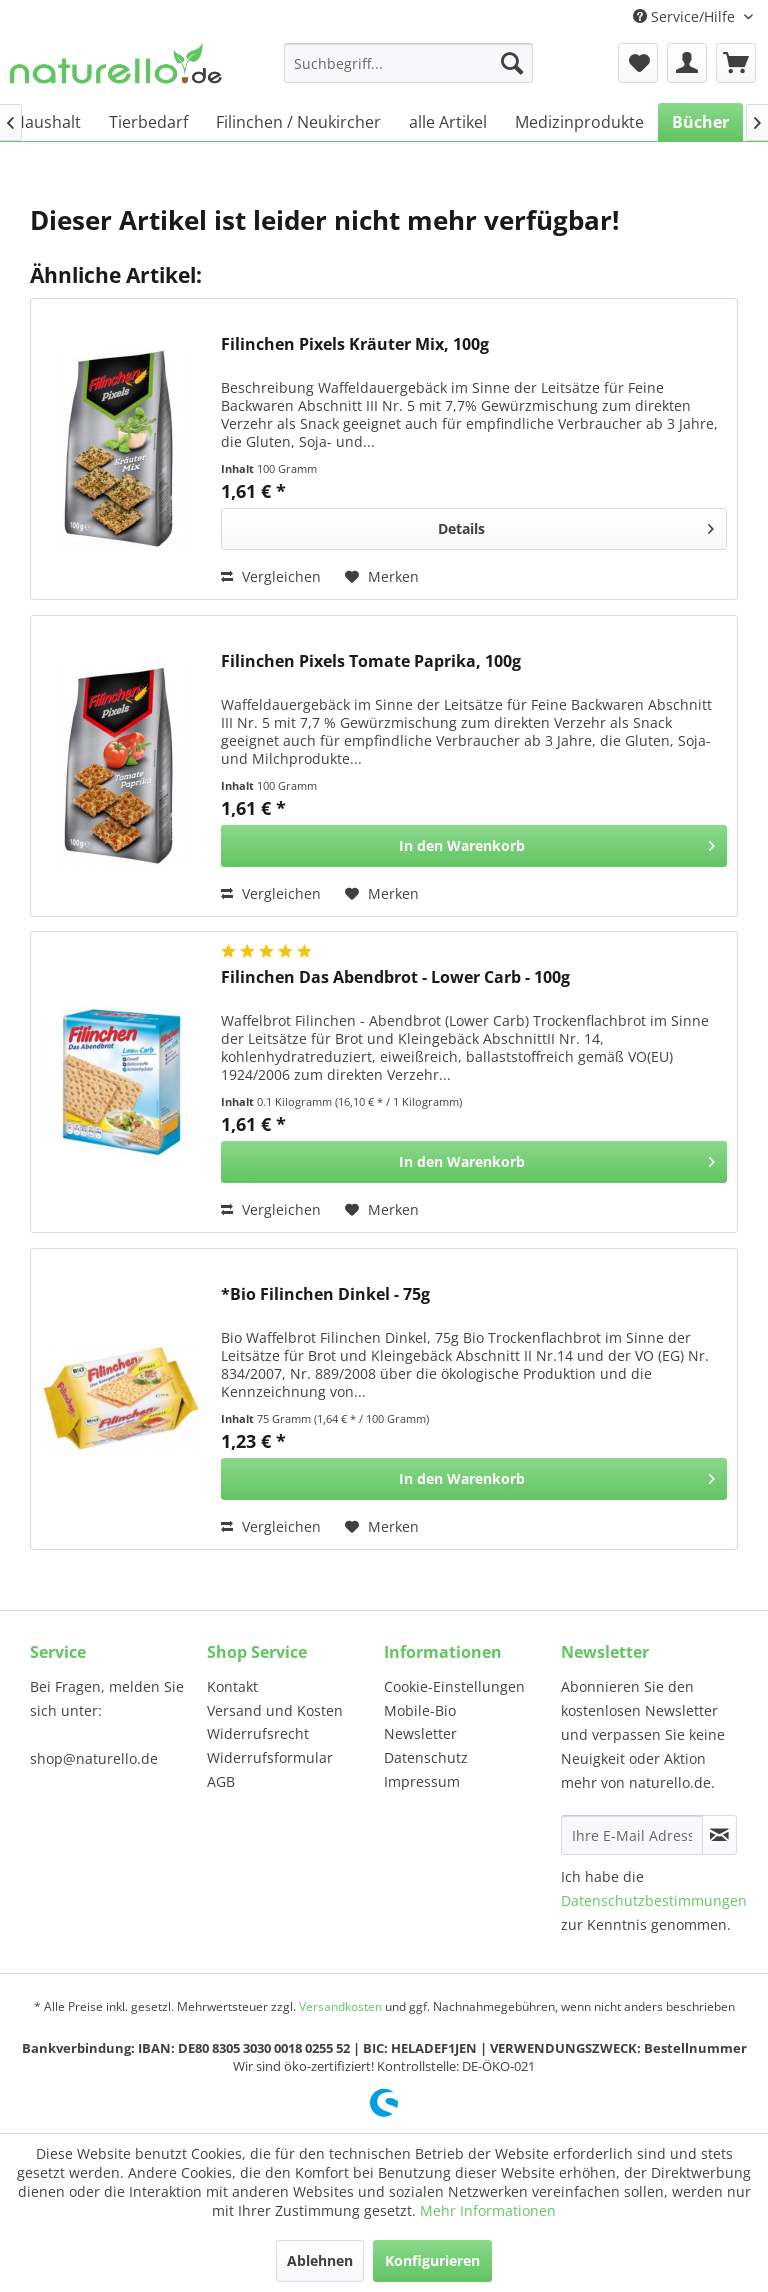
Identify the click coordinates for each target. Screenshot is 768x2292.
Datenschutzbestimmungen (654, 1900)
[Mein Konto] (687, 63)
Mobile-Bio (420, 1710)
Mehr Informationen (488, 2210)
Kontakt (232, 1686)
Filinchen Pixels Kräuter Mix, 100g (355, 344)
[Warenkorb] (736, 63)
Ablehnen (320, 2260)
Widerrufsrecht (258, 1733)
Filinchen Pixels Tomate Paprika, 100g (371, 661)
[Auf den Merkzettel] (382, 577)
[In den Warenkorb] (474, 846)
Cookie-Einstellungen (454, 1686)
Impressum (422, 1781)
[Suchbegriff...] (409, 63)
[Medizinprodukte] (579, 122)
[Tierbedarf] (148, 122)
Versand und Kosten (275, 1710)
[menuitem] (409, 63)
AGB (221, 1781)
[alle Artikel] (448, 122)
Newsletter (420, 1733)
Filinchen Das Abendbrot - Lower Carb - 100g (395, 977)
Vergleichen (271, 576)
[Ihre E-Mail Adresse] (632, 1835)
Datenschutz (426, 1757)
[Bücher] (700, 122)
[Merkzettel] (638, 63)
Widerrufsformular (270, 1757)
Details (576, 525)
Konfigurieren (432, 2260)
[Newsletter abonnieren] (719, 1835)
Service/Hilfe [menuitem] (686, 16)
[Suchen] (512, 63)
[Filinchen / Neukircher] (298, 122)
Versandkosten (340, 2006)
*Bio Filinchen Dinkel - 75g (325, 1294)
